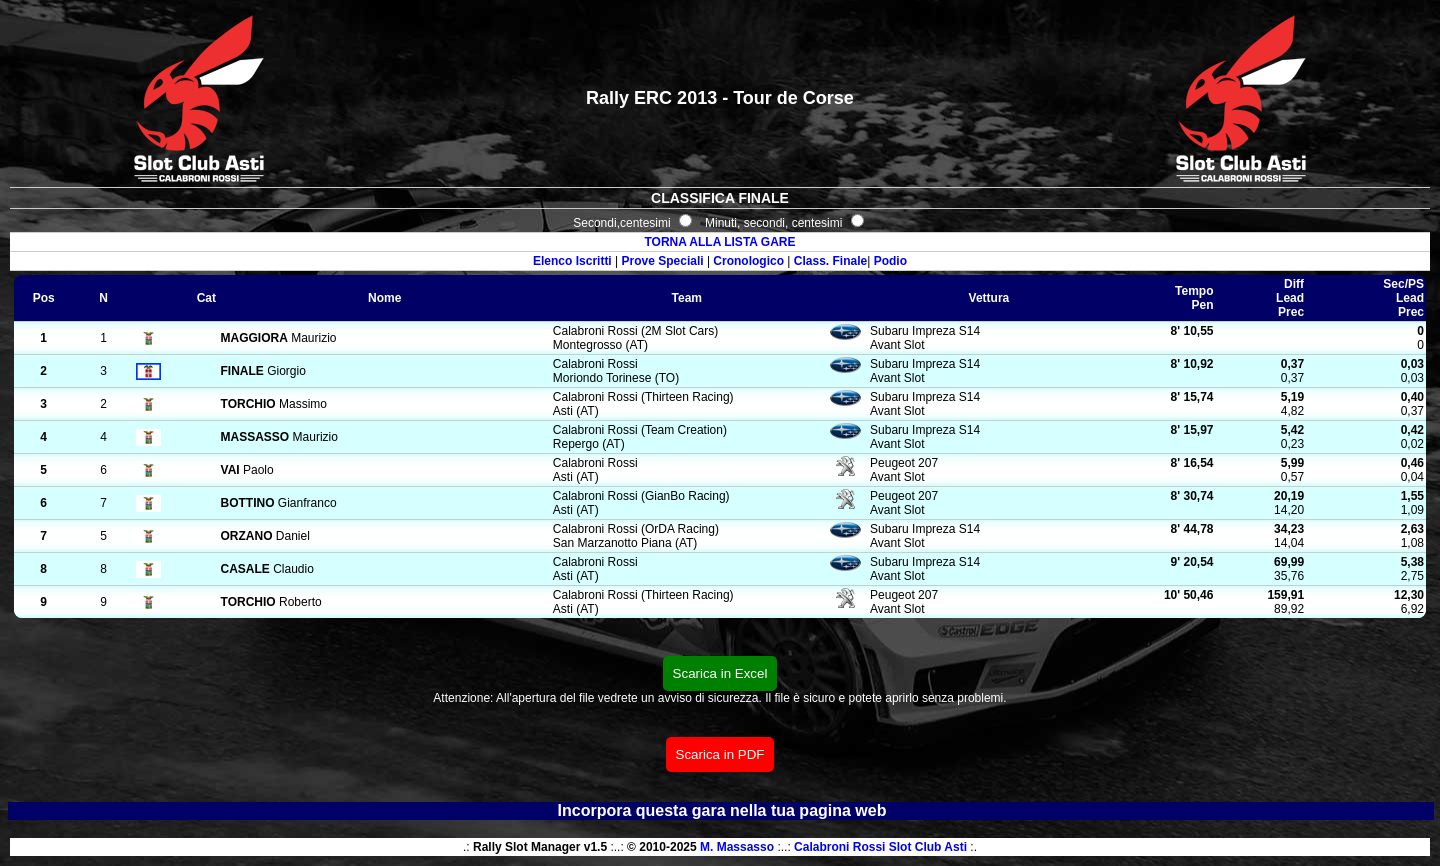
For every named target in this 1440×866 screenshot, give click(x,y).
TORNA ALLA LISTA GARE (719, 242)
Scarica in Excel (720, 673)
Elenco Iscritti (572, 261)
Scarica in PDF (720, 754)
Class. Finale (830, 261)
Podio (890, 261)
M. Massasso (737, 847)
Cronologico (748, 261)
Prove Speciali (663, 261)
